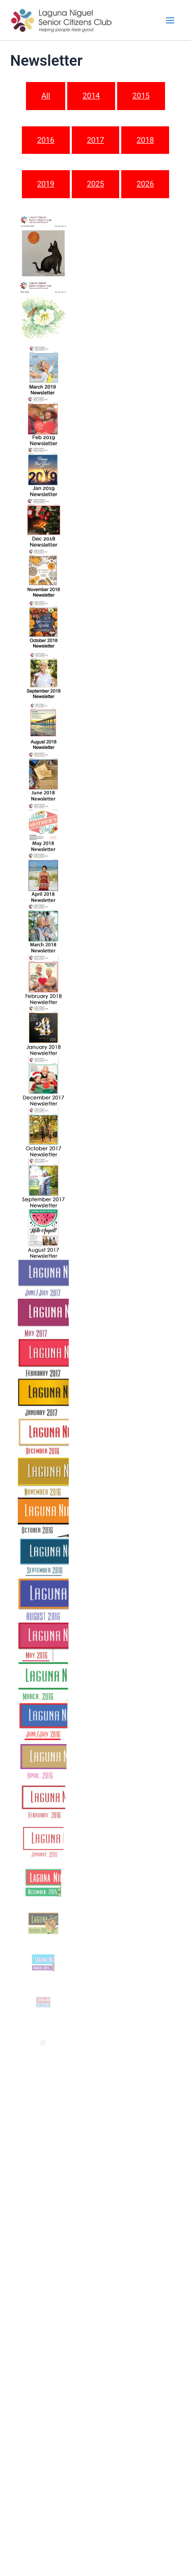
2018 (145, 140)
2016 (45, 140)
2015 (141, 95)
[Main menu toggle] (170, 20)
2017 (95, 140)
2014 (91, 95)
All (45, 95)
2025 (95, 184)
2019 (45, 184)
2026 (145, 184)
